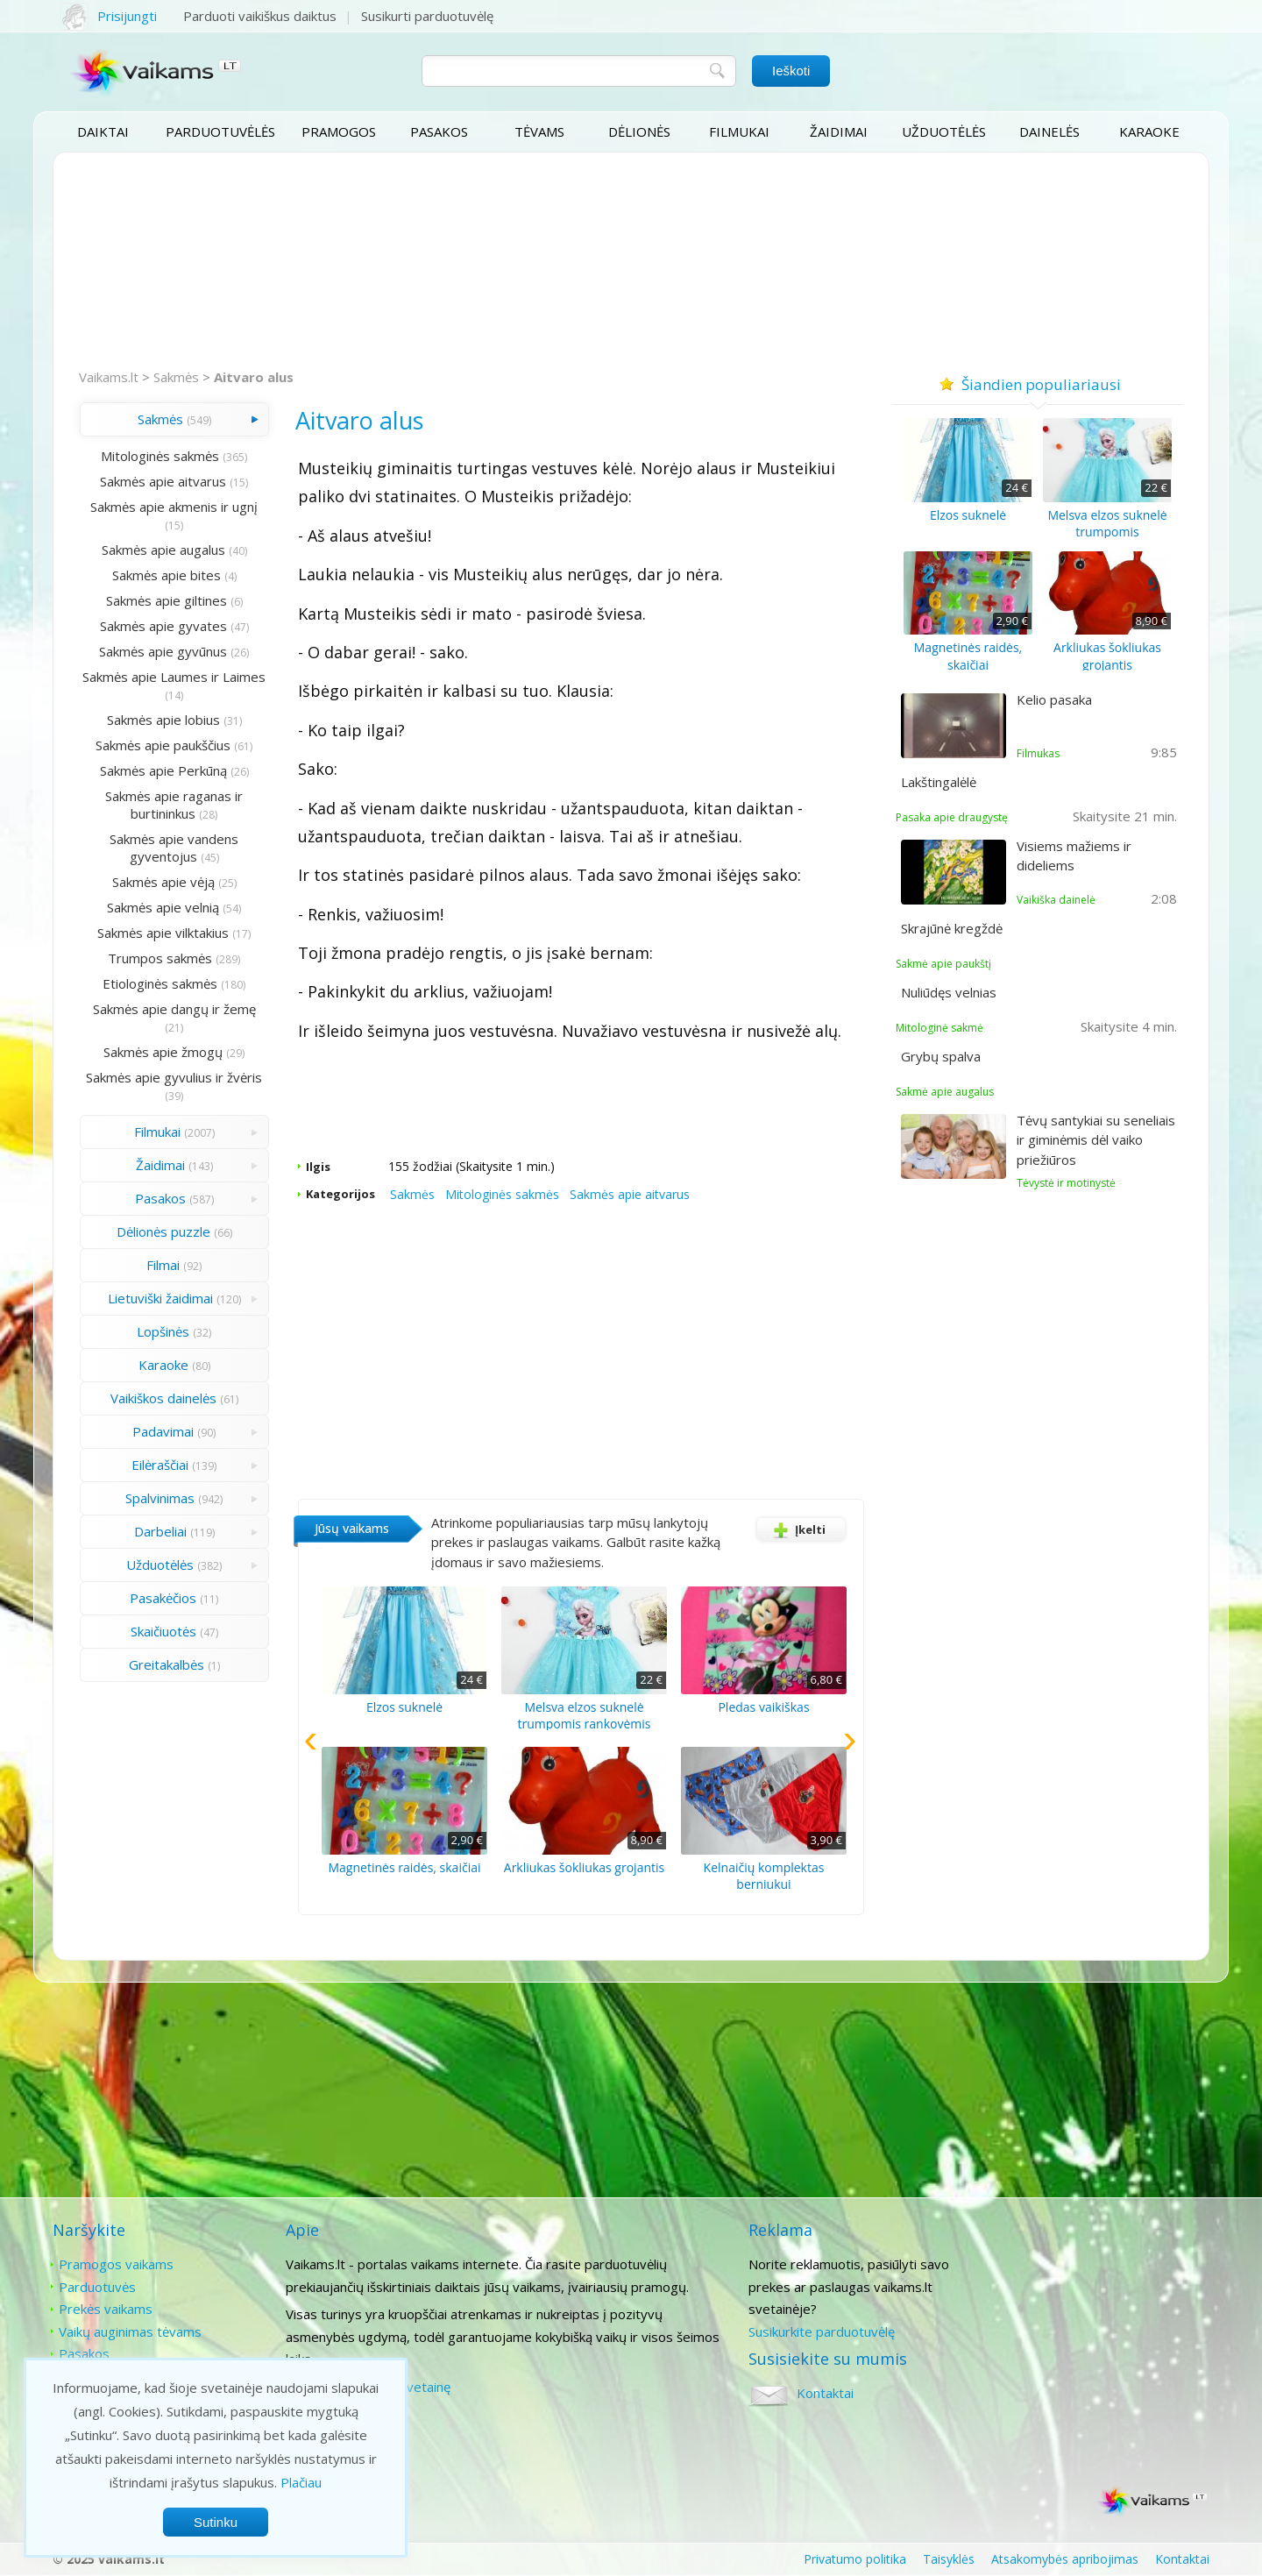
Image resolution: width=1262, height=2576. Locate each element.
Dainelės (1049, 131)
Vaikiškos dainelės (161, 1398)
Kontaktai (1054, 2264)
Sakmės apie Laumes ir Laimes (171, 685)
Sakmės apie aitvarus (161, 481)
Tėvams (539, 131)
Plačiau (301, 2482)
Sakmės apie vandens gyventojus (172, 847)
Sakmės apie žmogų (161, 1052)
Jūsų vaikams (346, 1528)
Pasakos (439, 131)
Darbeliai (157, 1531)
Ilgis (313, 1166)
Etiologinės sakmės (158, 983)
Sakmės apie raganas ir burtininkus (172, 804)
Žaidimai (839, 131)
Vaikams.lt (108, 377)
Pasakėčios (161, 1598)
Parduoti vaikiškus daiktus (260, 16)
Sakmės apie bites (164, 575)
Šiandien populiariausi (1038, 384)
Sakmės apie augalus (161, 549)
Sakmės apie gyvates (160, 626)
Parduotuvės (97, 2287)
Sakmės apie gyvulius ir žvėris (172, 1077)
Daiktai (103, 131)
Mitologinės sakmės (158, 456)
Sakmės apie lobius (160, 719)
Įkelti (796, 1529)
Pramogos (338, 131)
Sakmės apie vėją (161, 882)
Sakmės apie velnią (161, 907)
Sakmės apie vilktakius (161, 932)
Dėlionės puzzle (161, 1231)
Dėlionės (639, 131)
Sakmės (176, 377)
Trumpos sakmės (158, 958)
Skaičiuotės (161, 1631)
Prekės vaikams (105, 2308)
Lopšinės (161, 1331)
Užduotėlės (944, 131)
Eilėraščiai (158, 1464)
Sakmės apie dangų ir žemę (171, 1009)
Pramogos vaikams (116, 2264)
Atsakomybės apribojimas (1064, 2559)
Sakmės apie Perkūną (160, 770)
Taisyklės (949, 2559)
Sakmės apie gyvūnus (161, 651)
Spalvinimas (158, 1498)
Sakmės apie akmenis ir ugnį (172, 506)
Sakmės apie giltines (163, 600)
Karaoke (1149, 131)
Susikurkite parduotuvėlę (820, 2331)
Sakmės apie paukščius (161, 745)
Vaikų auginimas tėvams (130, 2331)
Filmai (161, 1265)
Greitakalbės (164, 1664)
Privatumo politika (855, 2559)
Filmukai (739, 131)
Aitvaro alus (254, 377)
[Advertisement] (631, 261)
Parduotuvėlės (220, 131)
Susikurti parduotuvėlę (427, 16)
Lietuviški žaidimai (157, 1298)
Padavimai (161, 1431)
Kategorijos (335, 1194)
